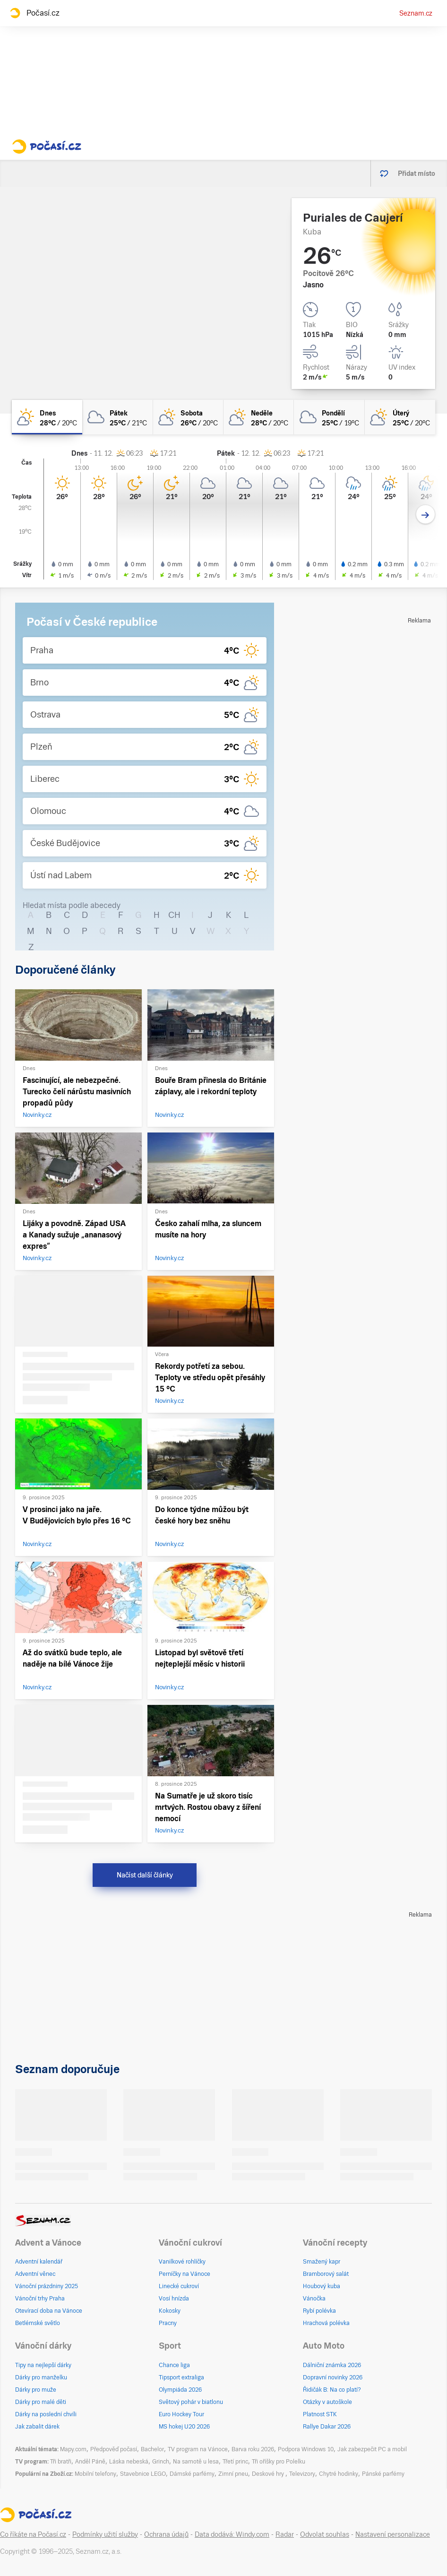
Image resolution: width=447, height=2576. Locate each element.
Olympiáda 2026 (180, 2389)
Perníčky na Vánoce (184, 2274)
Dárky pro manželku (41, 2377)
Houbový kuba (321, 2286)
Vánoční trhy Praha (40, 2298)
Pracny (168, 2323)
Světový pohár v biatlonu (191, 2402)
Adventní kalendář (38, 2261)
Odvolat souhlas (324, 2534)
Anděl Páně (90, 2461)
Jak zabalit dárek (37, 2426)
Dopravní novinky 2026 (332, 2377)
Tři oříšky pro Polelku (278, 2461)
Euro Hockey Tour (181, 2414)
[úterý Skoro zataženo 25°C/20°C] (400, 417)
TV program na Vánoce (198, 2449)
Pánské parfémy (383, 2474)
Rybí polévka (319, 2311)
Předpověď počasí (113, 2449)
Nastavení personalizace (392, 2534)
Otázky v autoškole (327, 2402)
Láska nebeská (128, 2461)
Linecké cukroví (179, 2286)
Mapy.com (73, 2449)
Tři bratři (60, 2461)
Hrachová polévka (326, 2323)
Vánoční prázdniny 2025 (46, 2286)
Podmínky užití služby (105, 2534)
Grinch (160, 2461)
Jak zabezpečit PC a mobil (372, 2449)
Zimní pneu (233, 2474)
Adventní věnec (35, 2274)
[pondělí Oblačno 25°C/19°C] (329, 417)
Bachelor (152, 2449)
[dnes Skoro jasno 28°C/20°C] (47, 417)
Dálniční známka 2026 (332, 2365)
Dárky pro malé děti (40, 2402)
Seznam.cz (415, 13)
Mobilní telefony (95, 2474)
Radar (284, 2534)
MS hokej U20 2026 (184, 2426)
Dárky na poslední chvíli (46, 2414)
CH (174, 915)
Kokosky (170, 2311)
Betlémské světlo (37, 2323)
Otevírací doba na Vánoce (48, 2311)
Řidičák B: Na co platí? (332, 2389)
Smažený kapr (321, 2261)
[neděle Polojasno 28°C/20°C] (259, 417)
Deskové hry (268, 2474)
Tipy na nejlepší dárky (43, 2365)
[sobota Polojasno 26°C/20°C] (188, 417)
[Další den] (425, 514)
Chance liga (174, 2365)
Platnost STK (320, 2414)
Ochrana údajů (166, 2534)
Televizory (302, 2474)
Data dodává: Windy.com (232, 2534)
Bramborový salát (326, 2274)
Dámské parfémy (192, 2474)
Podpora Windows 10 (306, 2449)
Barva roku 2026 (253, 2449)
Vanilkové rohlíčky (182, 2261)
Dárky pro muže (35, 2389)
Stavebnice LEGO (143, 2474)
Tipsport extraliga (181, 2377)
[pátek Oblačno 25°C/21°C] (117, 417)
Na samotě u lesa (196, 2461)
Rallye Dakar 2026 (327, 2426)
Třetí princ (235, 2461)
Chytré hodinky (338, 2474)
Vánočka (314, 2298)
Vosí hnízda (174, 2298)
